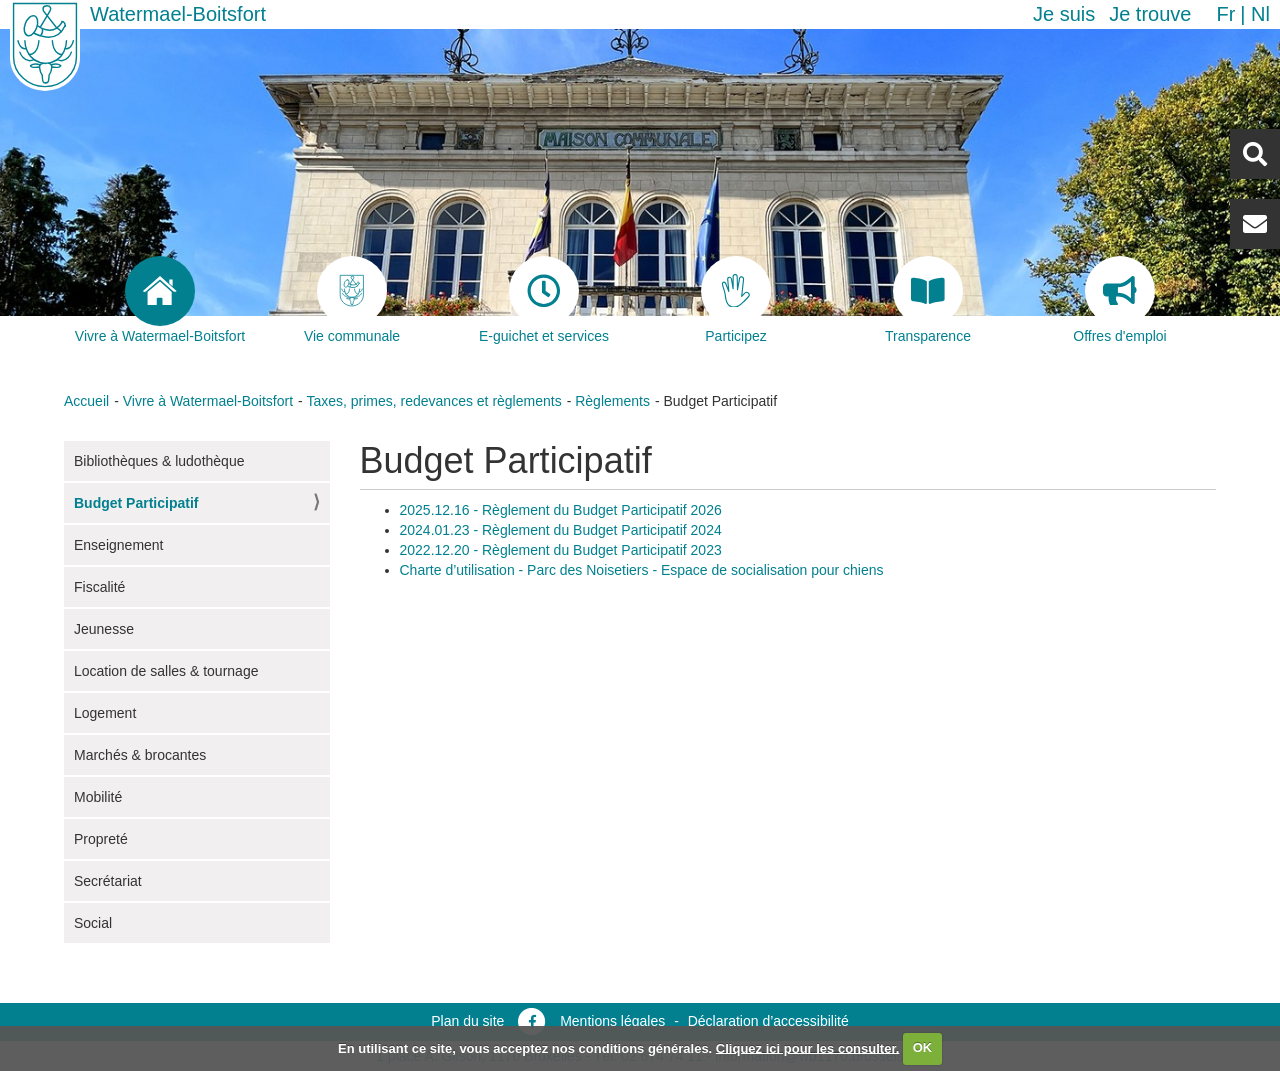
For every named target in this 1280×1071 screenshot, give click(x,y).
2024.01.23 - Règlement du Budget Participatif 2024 (561, 530)
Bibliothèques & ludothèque (159, 461)
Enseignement (119, 545)
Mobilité (98, 797)
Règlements (612, 401)
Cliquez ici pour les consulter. (808, 1047)
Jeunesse (104, 629)
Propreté (101, 839)
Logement (105, 713)
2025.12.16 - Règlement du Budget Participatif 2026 (561, 510)
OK (923, 1047)
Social (93, 923)
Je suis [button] (1064, 14)
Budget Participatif (136, 503)
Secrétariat (108, 881)
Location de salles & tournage (166, 671)
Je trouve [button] (1150, 14)
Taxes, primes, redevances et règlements (433, 401)
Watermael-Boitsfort (178, 14)
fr (1225, 14)
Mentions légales (612, 1021)
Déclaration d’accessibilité (768, 1021)
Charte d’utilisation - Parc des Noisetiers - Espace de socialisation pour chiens (642, 570)
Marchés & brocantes (140, 755)
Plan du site (467, 1021)
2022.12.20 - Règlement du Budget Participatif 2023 (561, 550)
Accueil (86, 401)
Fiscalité (99, 587)
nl (1260, 14)
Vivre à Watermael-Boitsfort (208, 401)
